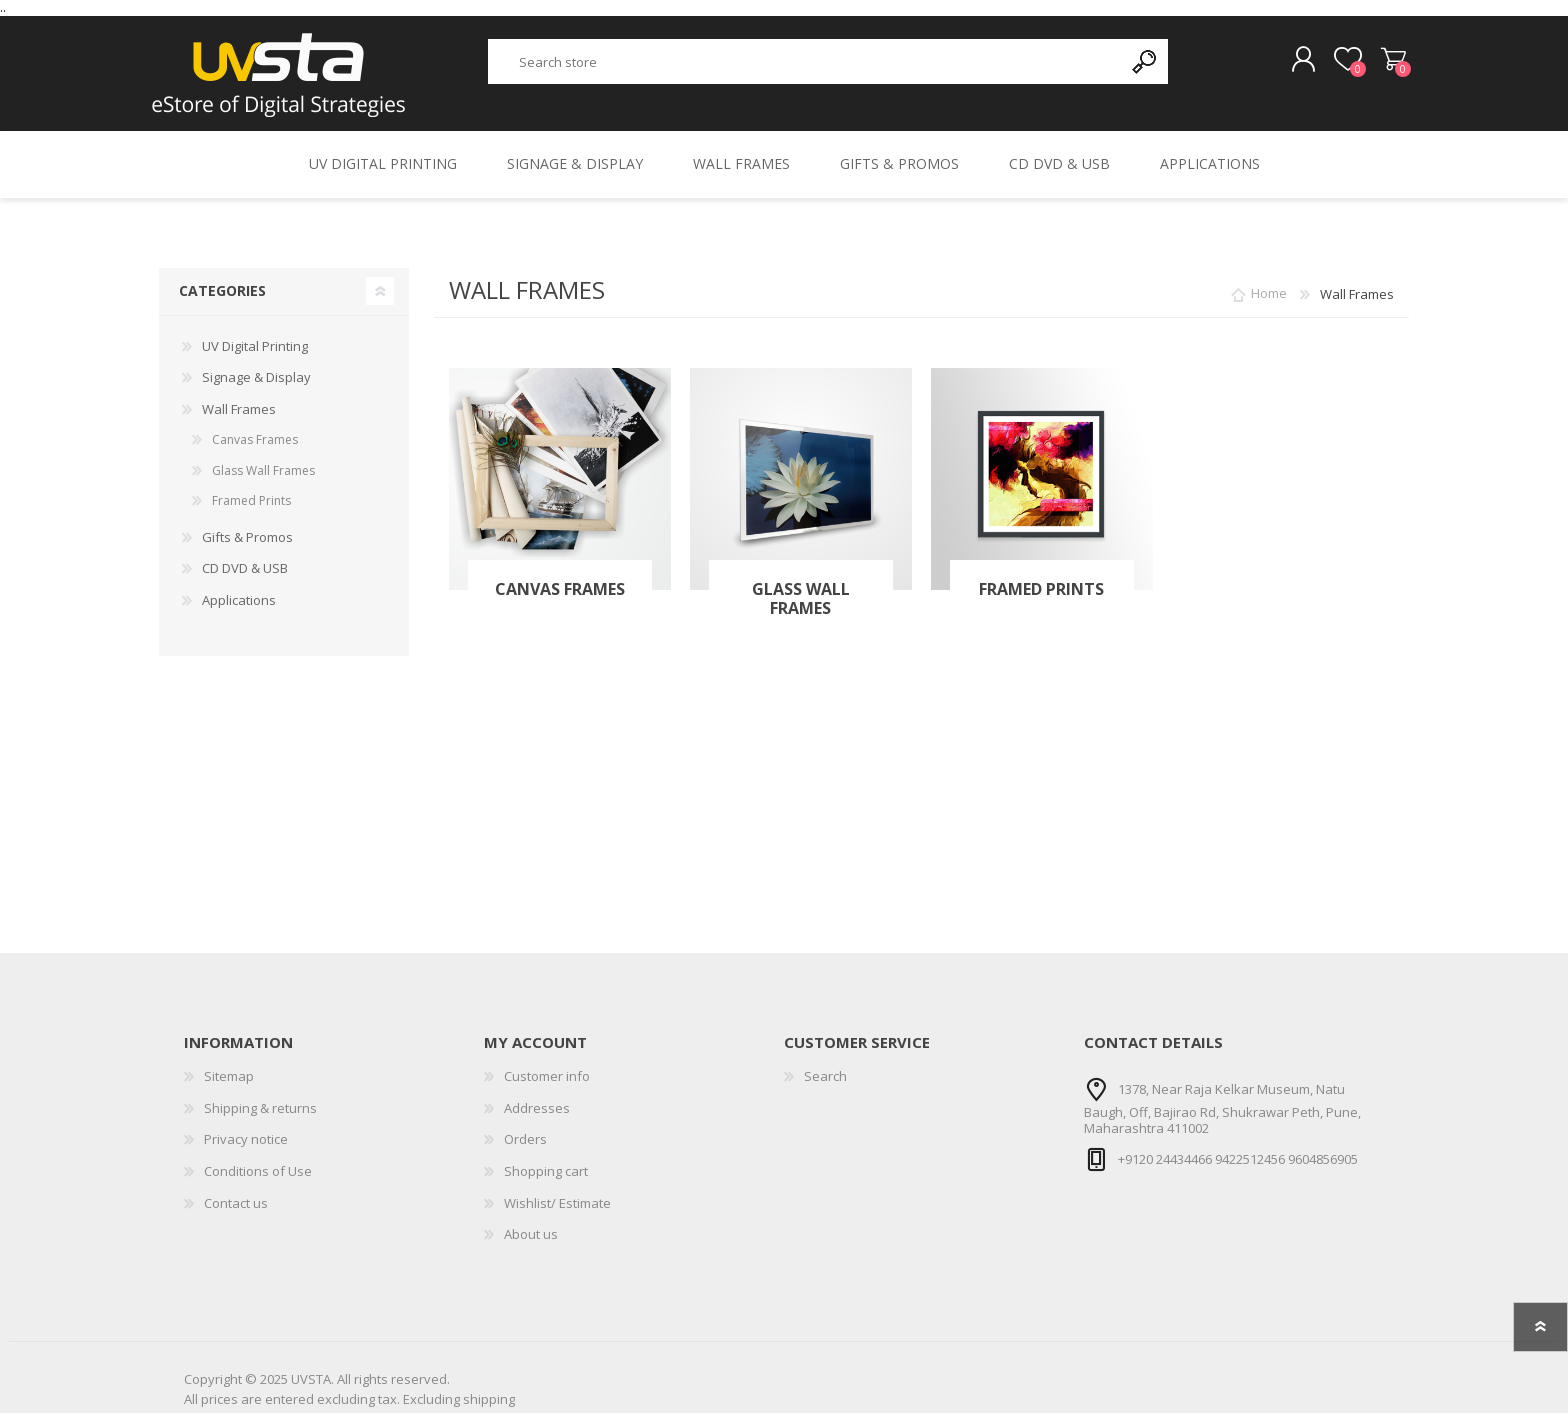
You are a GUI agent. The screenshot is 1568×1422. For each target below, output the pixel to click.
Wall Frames (239, 418)
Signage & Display (256, 386)
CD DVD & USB (245, 577)
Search (825, 1085)
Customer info (547, 1085)
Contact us (236, 1212)
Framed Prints (1041, 598)
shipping (489, 1409)
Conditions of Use (258, 1180)
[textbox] (806, 66)
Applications (239, 609)
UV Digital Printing (255, 355)
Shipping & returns (260, 1117)
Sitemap (229, 1085)
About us (531, 1243)
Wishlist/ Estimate (557, 1212)
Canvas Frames (560, 598)
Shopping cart (1386, 65)
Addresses (537, 1117)
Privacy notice (246, 1149)
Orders (525, 1149)
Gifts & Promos (247, 546)
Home (1269, 303)
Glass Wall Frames (801, 608)
